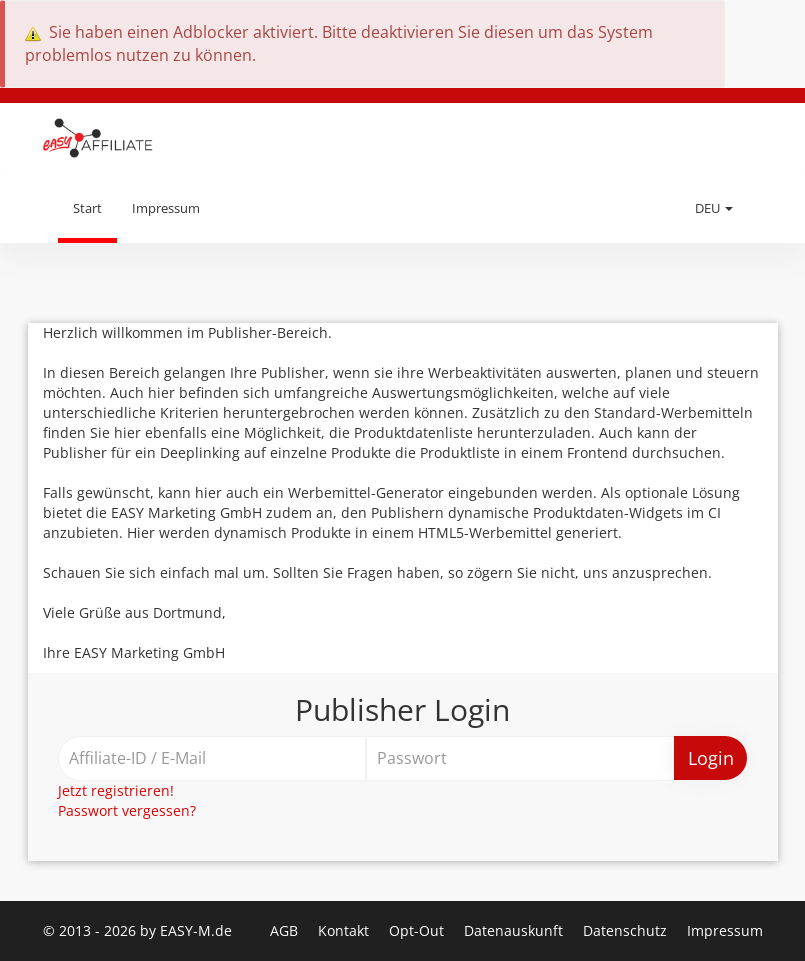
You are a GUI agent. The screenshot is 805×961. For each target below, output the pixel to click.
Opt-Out (418, 930)
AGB (286, 930)
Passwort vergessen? (127, 810)
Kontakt (345, 930)
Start (87, 208)
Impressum (166, 208)
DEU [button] (714, 208)
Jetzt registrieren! (116, 790)
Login (711, 758)
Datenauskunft (515, 930)
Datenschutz (627, 930)
